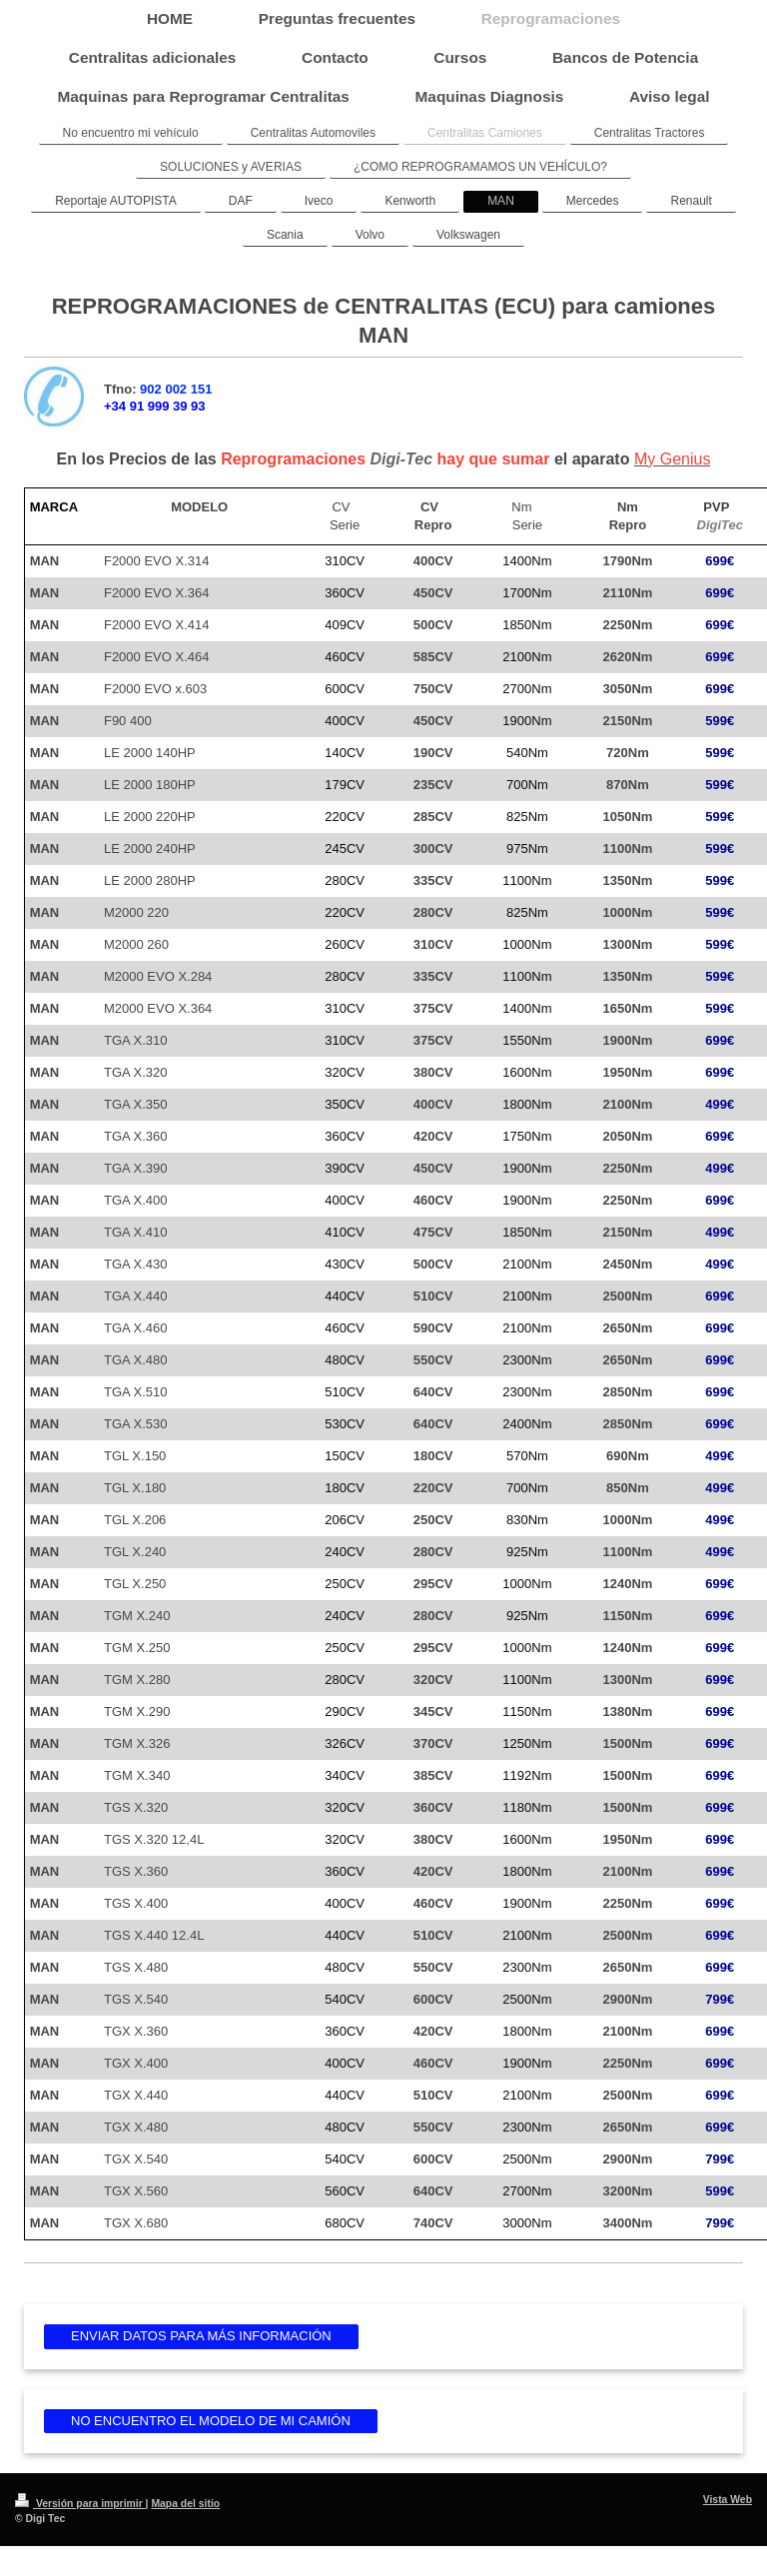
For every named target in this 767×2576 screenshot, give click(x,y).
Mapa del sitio (185, 2503)
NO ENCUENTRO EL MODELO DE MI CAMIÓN (211, 2420)
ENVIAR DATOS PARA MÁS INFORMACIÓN (201, 2335)
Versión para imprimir (80, 2503)
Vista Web (727, 2499)
